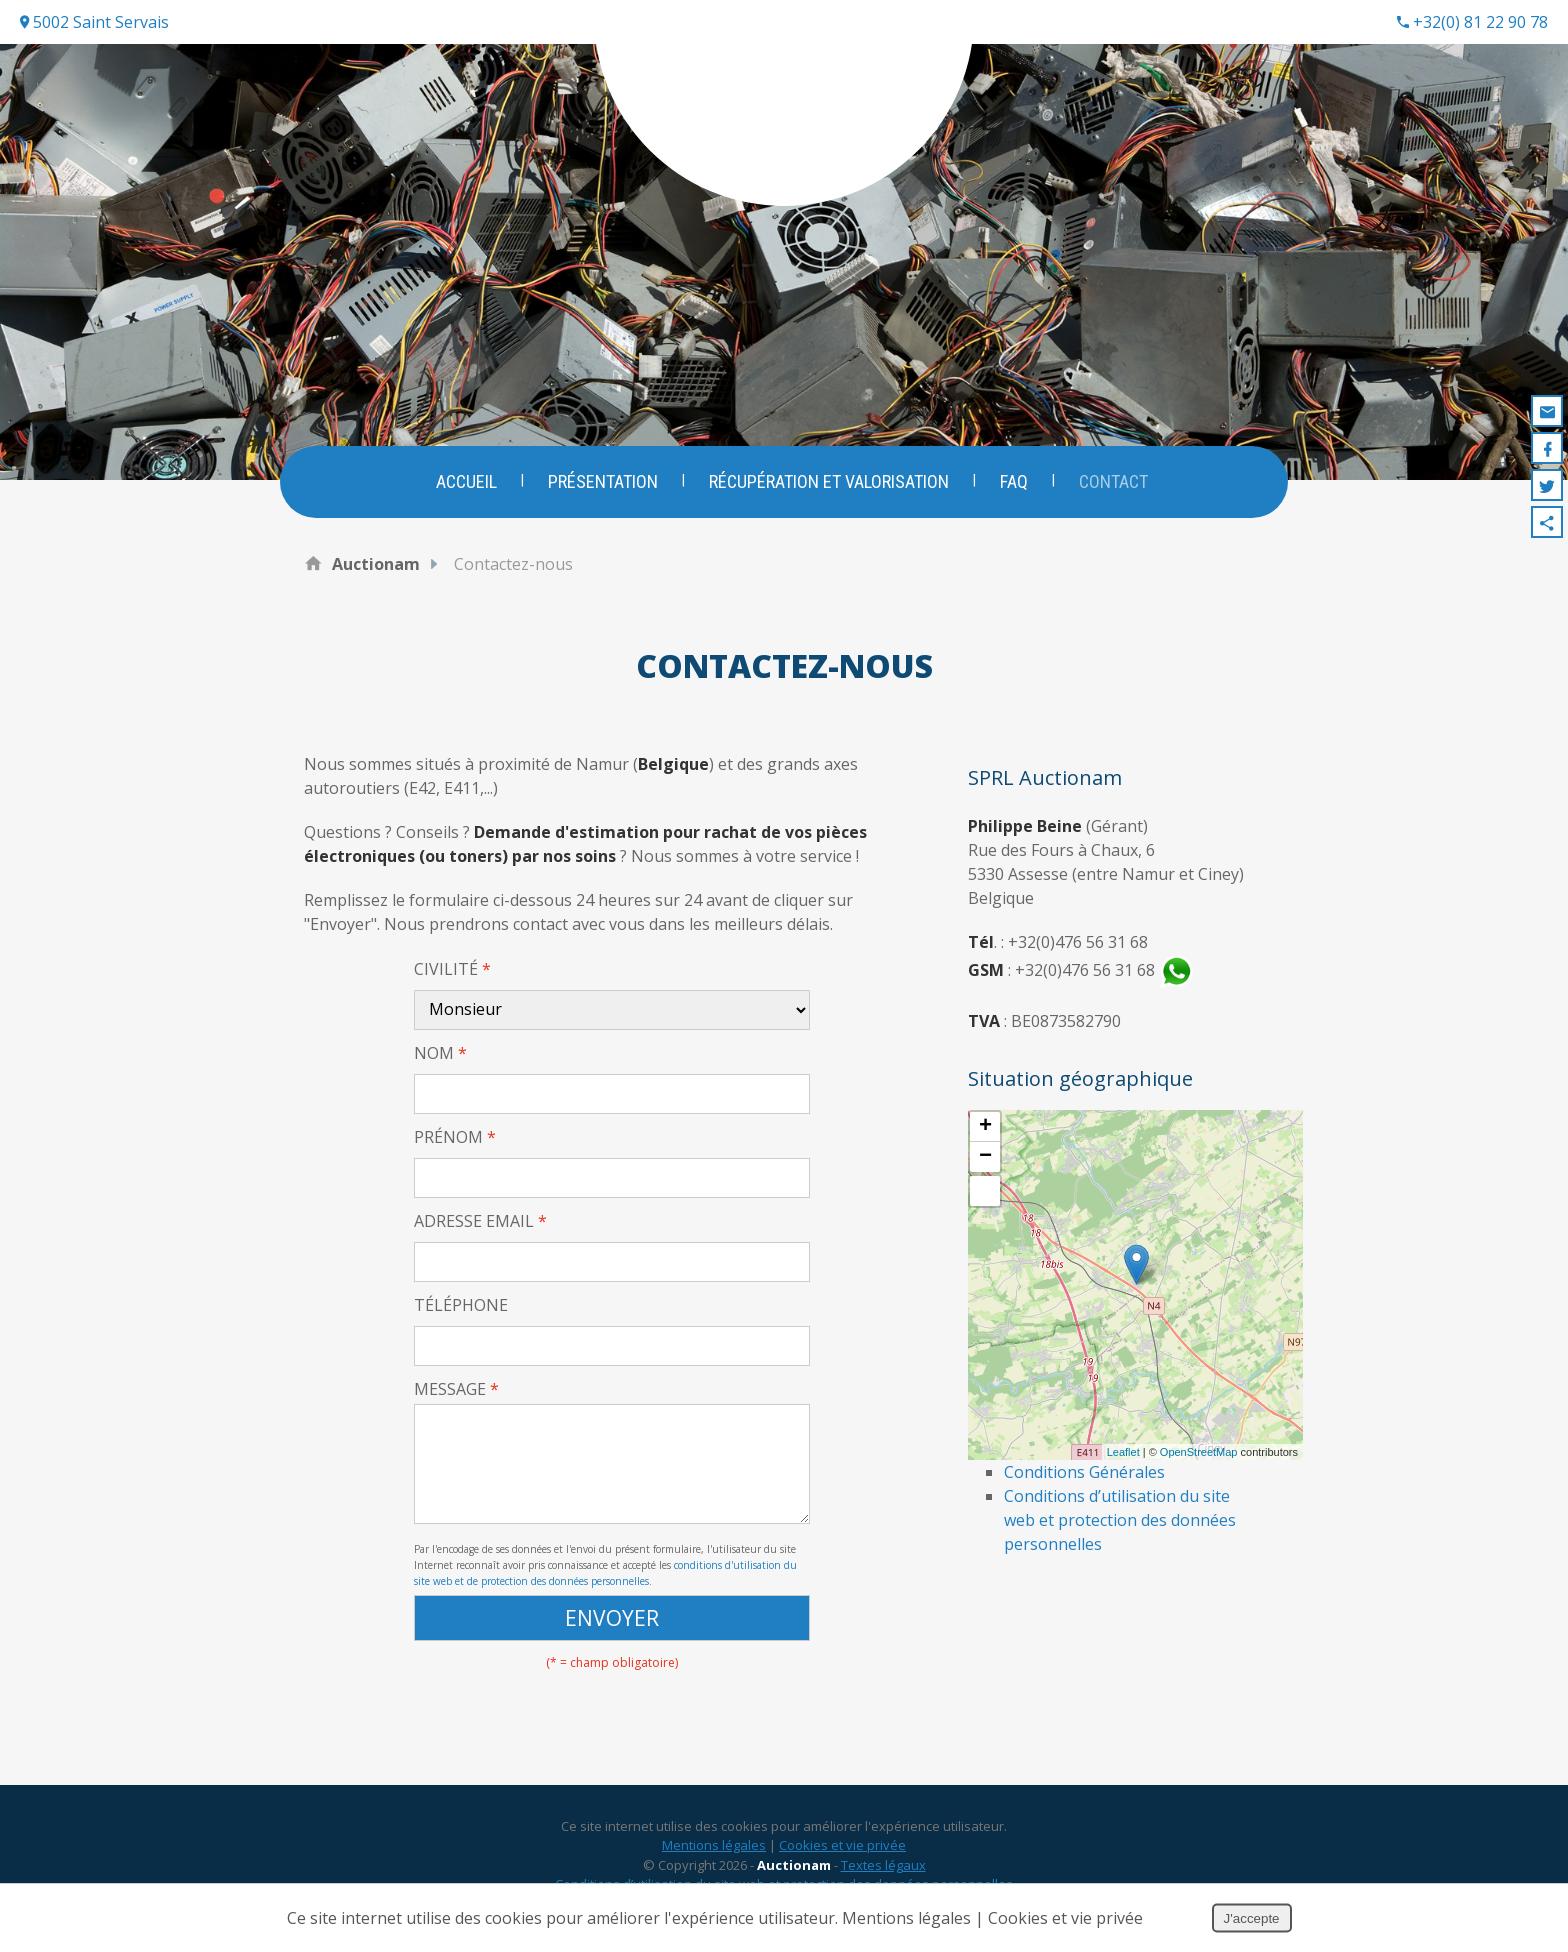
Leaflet (1123, 1452)
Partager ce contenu (1547, 522)
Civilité (452, 969)
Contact (1115, 481)
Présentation (602, 481)
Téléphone (461, 1305)
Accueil (464, 481)
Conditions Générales (1084, 1472)
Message (456, 1389)
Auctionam (376, 564)
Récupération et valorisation (829, 481)
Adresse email (480, 1221)
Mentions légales (714, 1851)
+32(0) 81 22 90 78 (1472, 22)
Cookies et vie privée (842, 1851)
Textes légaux (883, 1871)
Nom (440, 1053)
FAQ (1015, 481)
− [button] (985, 1157)
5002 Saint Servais (94, 22)
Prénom (455, 1137)
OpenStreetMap (1199, 1452)
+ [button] (985, 1127)
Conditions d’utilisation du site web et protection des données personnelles (1120, 1520)
